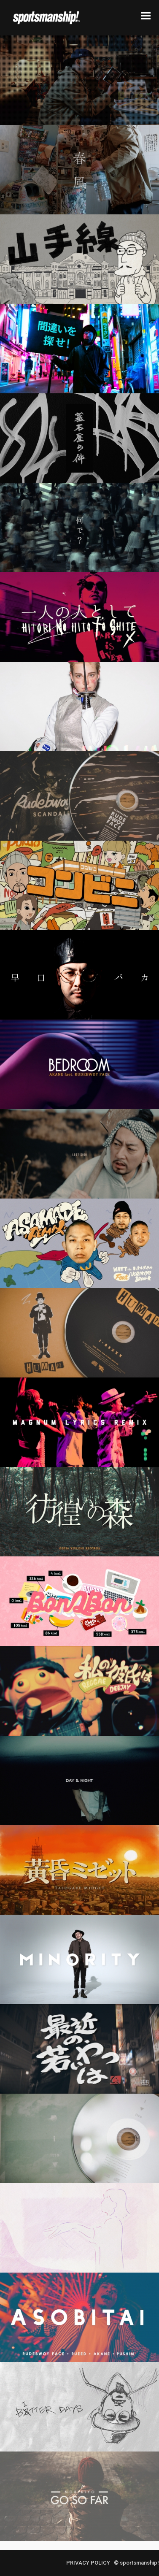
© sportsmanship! (136, 2563)
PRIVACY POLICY (88, 2563)
